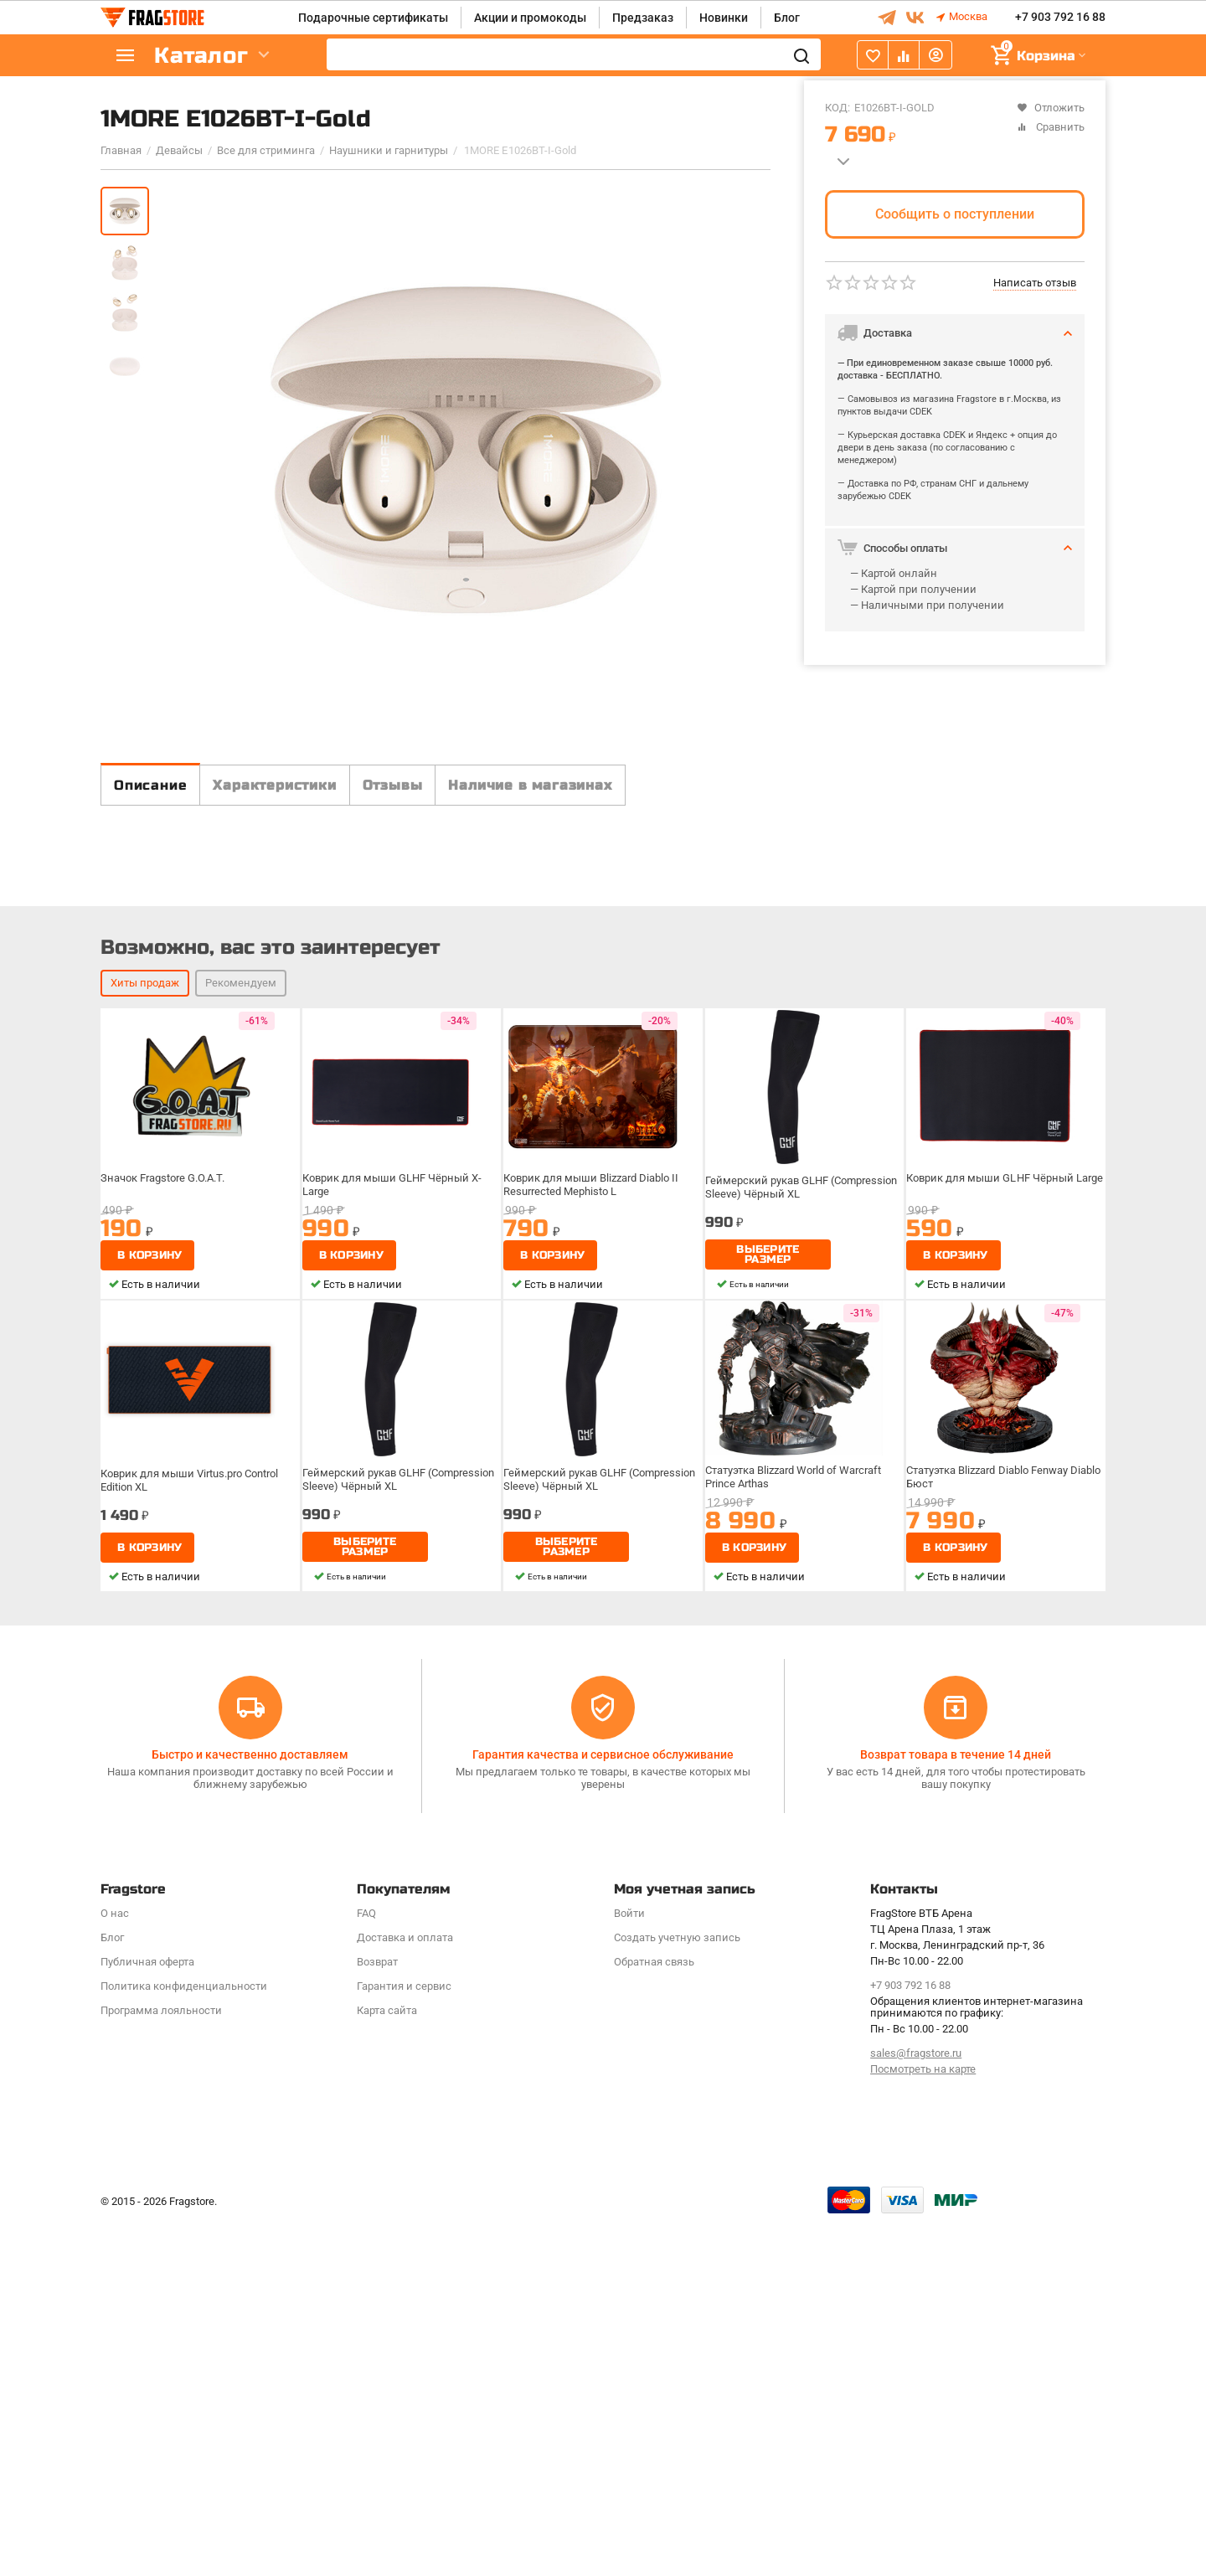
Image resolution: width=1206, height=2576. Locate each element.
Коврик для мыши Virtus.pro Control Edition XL (193, 1876)
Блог (787, 17)
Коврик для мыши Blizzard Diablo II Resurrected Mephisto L (593, 1583)
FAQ (366, 2267)
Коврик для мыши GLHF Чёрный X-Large (393, 1583)
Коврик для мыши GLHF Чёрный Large (1004, 1578)
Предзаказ (642, 17)
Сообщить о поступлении (954, 214)
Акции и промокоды (530, 17)
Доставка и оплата (405, 2291)
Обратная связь (654, 2316)
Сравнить (1051, 127)
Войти (629, 2267)
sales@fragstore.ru (915, 2408)
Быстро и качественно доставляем (250, 2108)
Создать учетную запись (677, 2291)
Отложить (1051, 107)
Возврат (377, 2316)
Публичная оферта (147, 2316)
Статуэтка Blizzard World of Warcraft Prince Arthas (797, 1876)
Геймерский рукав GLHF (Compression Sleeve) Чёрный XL (803, 1583)
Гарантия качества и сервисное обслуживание (602, 2108)
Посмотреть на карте (923, 2423)
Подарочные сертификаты (373, 17)
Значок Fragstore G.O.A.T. (168, 1578)
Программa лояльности (161, 2364)
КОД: (837, 107)
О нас (114, 2267)
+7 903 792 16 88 (1060, 17)
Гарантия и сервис (404, 2340)
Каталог (201, 56)
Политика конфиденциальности (183, 2340)
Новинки (723, 17)
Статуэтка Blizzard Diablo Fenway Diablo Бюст (992, 1876)
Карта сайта (387, 2364)
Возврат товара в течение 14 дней (955, 2108)
